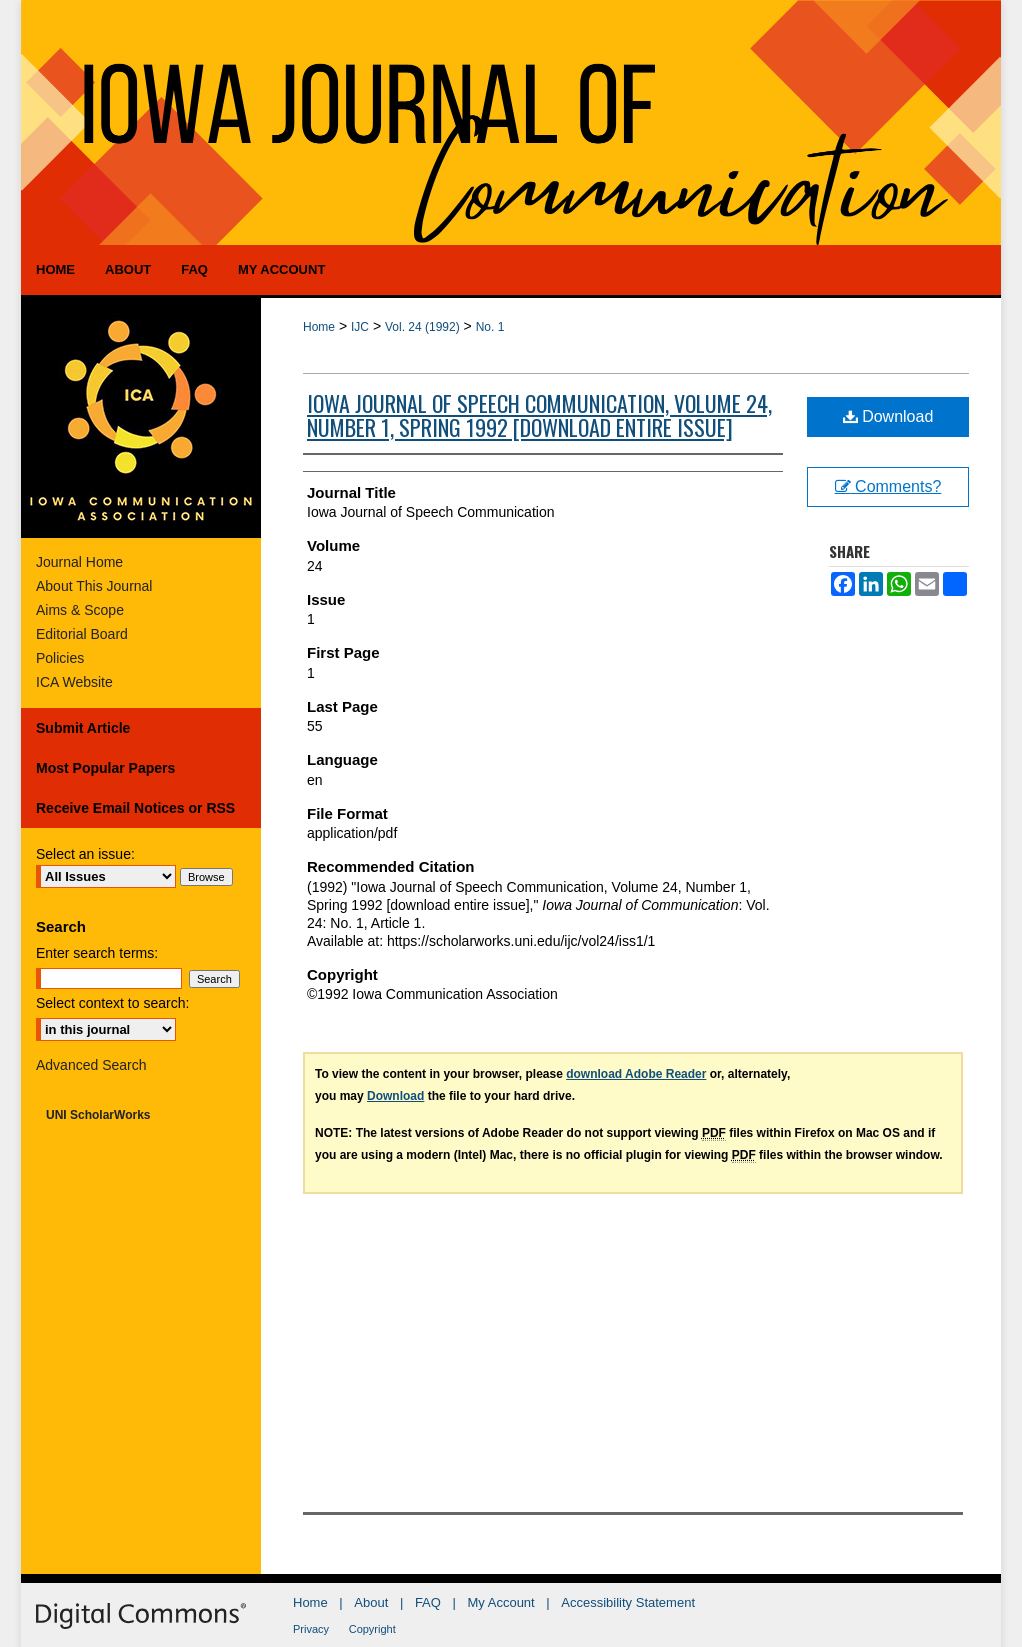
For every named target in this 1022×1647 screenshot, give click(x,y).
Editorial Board (82, 634)
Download (888, 416)
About (371, 1602)
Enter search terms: (97, 953)
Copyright (372, 1629)
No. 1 (490, 327)
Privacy (311, 1629)
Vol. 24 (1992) (422, 327)
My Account (501, 1602)
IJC (360, 327)
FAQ (428, 1602)
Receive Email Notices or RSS (135, 808)
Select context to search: (112, 1003)
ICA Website (74, 682)
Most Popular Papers (105, 768)
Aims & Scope (80, 610)
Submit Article (83, 728)
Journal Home (79, 562)
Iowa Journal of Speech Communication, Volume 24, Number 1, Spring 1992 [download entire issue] (539, 415)
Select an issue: (85, 854)
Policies (60, 658)
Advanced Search (91, 1065)
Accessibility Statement (628, 1602)
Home (319, 327)
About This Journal (94, 586)
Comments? (888, 486)
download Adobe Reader (636, 1074)
